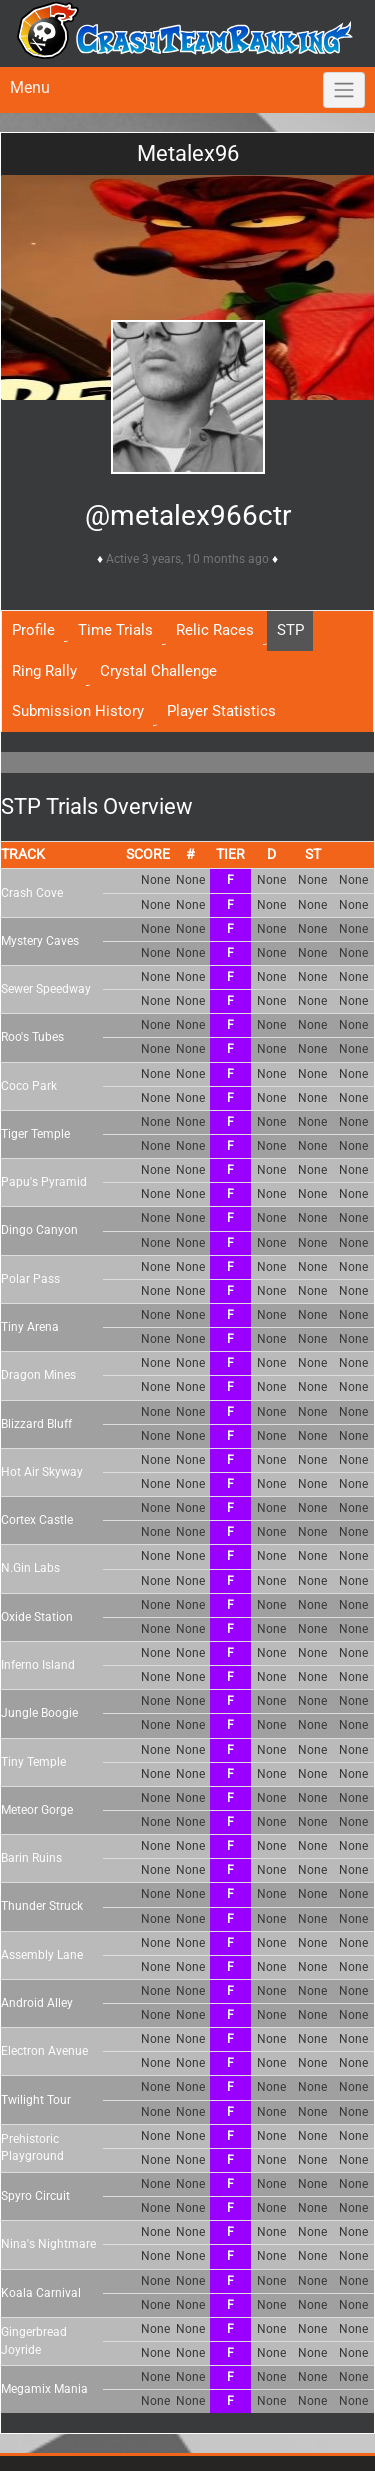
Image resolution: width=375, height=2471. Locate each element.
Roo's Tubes (32, 1037)
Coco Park (29, 1086)
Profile (33, 630)
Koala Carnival (41, 2293)
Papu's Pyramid (44, 1182)
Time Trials (115, 630)
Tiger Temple (35, 1134)
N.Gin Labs (30, 1568)
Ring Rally (44, 671)
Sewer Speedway (46, 989)
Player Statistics (221, 711)
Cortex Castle (37, 1520)
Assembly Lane (42, 1955)
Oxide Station (37, 1617)
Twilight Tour (36, 2100)
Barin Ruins (31, 1858)
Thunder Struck (42, 1906)
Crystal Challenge (158, 671)
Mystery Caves (40, 941)
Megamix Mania (44, 2389)
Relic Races (215, 630)
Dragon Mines (38, 1375)
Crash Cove (32, 893)
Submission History (78, 711)
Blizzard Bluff (36, 1424)
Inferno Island (38, 1665)
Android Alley (37, 2003)
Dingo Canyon (39, 1230)
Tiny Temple (33, 1762)
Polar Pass (30, 1279)
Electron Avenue (44, 2051)
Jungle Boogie (39, 1713)
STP (290, 630)
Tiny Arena (30, 1327)
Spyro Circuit (35, 2196)
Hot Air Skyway (42, 1472)
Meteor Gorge (37, 1810)
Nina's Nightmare (48, 2244)
